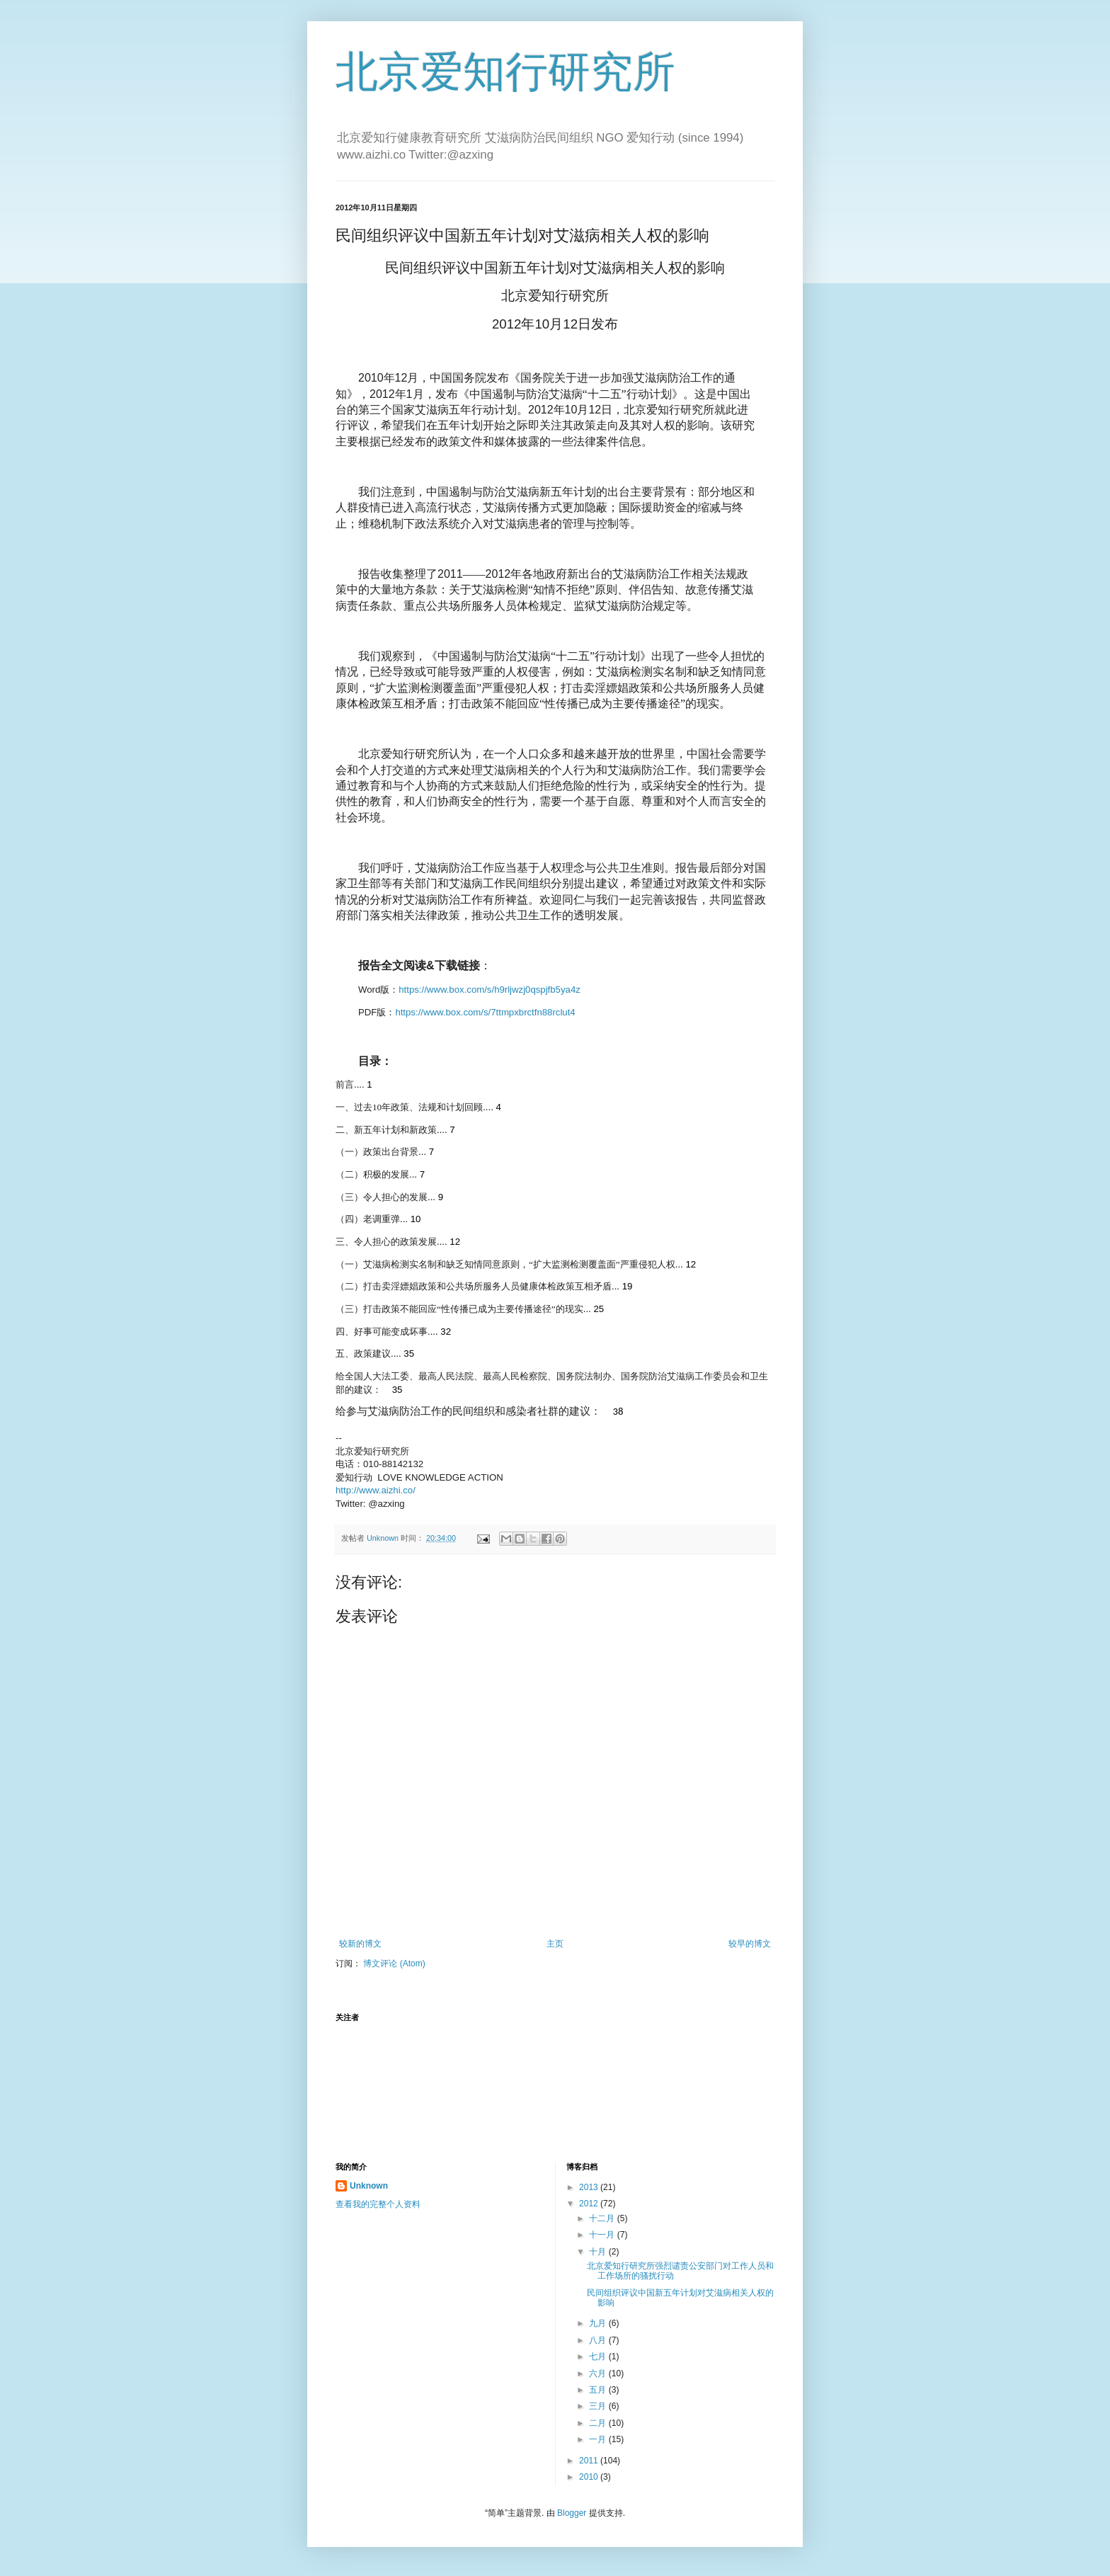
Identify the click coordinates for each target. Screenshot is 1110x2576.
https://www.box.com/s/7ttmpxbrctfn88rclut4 (485, 1012)
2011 (589, 2461)
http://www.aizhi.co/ (376, 1490)
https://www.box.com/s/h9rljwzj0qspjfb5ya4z (489, 989)
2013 (589, 2187)
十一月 (603, 2235)
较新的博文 (360, 1944)
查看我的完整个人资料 (378, 2204)
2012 (589, 2204)
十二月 (603, 2218)
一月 (598, 2439)
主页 (555, 1944)
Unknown (369, 2186)
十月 (598, 2252)
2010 (589, 2477)
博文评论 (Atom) (394, 1963)
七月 (598, 2356)
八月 (598, 2340)
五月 (598, 2390)
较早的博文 (749, 1944)
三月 (598, 2406)
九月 (598, 2323)
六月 (598, 2373)
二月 (598, 2423)
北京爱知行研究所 (505, 72)
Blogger (571, 2513)
